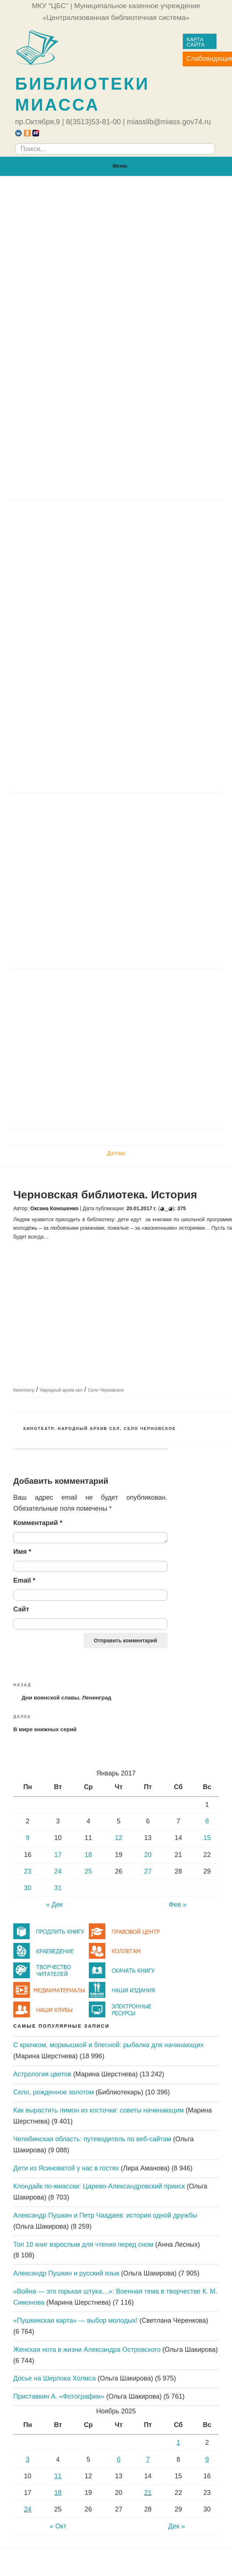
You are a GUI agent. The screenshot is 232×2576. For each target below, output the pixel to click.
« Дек (54, 1904)
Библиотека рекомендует (55, 844)
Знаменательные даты (52, 1034)
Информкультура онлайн (55, 741)
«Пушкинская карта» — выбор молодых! (75, 2320)
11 (57, 2476)
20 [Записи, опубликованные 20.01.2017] (148, 1854)
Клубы (28, 727)
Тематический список (67, 669)
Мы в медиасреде (45, 464)
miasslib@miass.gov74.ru (169, 122)
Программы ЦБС (52, 319)
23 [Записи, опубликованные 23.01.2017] (27, 1871)
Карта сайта (196, 42)
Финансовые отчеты (58, 348)
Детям (116, 1153)
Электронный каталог (59, 611)
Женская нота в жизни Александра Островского (87, 2349)
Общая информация (48, 203)
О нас (116, 188)
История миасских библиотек (62, 421)
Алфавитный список (66, 654)
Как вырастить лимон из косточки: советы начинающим (98, 2110)
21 (148, 2492)
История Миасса (43, 1006)
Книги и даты (38, 859)
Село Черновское (106, 1390)
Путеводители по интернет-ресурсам (82, 698)
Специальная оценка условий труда (80, 406)
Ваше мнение (38, 785)
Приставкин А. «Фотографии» (58, 2396)
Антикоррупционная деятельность (79, 334)
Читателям (116, 509)
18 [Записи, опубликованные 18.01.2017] (88, 1854)
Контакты (32, 493)
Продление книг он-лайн (63, 553)
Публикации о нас (45, 450)
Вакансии (33, 479)
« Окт (58, 2526)
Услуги (28, 538)
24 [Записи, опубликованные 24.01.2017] (57, 1871)
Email (24, 1580)
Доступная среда (53, 363)
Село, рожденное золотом (53, 2092)
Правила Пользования (52, 524)
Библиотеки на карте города (60, 435)
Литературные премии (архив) (72, 931)
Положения (44, 305)
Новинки (31, 815)
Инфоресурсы (39, 596)
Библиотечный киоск (50, 902)
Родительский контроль (54, 756)
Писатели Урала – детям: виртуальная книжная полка (97, 1093)
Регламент (43, 261)
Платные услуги (51, 582)
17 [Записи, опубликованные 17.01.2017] (57, 1854)
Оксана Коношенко (54, 1208)
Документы (35, 232)
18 (57, 2492)
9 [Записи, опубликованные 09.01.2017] (27, 1837)
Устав (36, 247)
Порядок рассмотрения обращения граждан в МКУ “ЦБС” (112, 290)
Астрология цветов (42, 2074)
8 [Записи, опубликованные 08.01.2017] (207, 1821)
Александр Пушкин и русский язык (66, 2273)
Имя (22, 1551)
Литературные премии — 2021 (72, 960)
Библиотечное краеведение (59, 1121)
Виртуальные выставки (54, 888)
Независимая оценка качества (72, 276)
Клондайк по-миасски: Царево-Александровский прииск (99, 2186)
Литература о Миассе (50, 1078)
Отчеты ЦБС (46, 392)
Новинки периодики (48, 830)
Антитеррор (36, 770)
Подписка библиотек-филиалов (82, 683)
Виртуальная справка (59, 567)
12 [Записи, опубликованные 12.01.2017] (118, 1837)
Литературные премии (52, 917)
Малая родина (116, 976)
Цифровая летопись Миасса (60, 1020)
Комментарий (37, 1523)
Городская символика (50, 991)
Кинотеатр (23, 1390)
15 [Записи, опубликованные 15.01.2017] (207, 1837)
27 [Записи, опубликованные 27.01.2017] (148, 1871)
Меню (116, 166)
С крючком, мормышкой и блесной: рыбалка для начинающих (108, 2045)
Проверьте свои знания (53, 1107)
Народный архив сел (61, 1390)
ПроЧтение (116, 800)
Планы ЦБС (45, 377)
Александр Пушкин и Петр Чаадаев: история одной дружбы (105, 2215)
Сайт (21, 1609)
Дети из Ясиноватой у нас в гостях (66, 2168)
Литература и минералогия (58, 873)
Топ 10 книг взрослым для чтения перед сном (83, 2244)
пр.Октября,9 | (39, 122)
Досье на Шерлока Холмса (54, 2378)
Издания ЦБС (47, 625)
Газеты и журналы (55, 640)
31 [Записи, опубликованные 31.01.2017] (57, 1888)
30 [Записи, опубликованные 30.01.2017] (27, 1888)
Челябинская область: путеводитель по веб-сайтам (92, 2139)
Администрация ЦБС (49, 218)
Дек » (176, 2526)
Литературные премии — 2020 (72, 946)
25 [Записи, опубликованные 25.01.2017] (88, 1871)
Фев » (177, 1904)
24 (27, 2509)
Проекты (31, 712)
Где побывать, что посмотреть (64, 1063)
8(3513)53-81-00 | (95, 122)
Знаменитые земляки (50, 1049)
